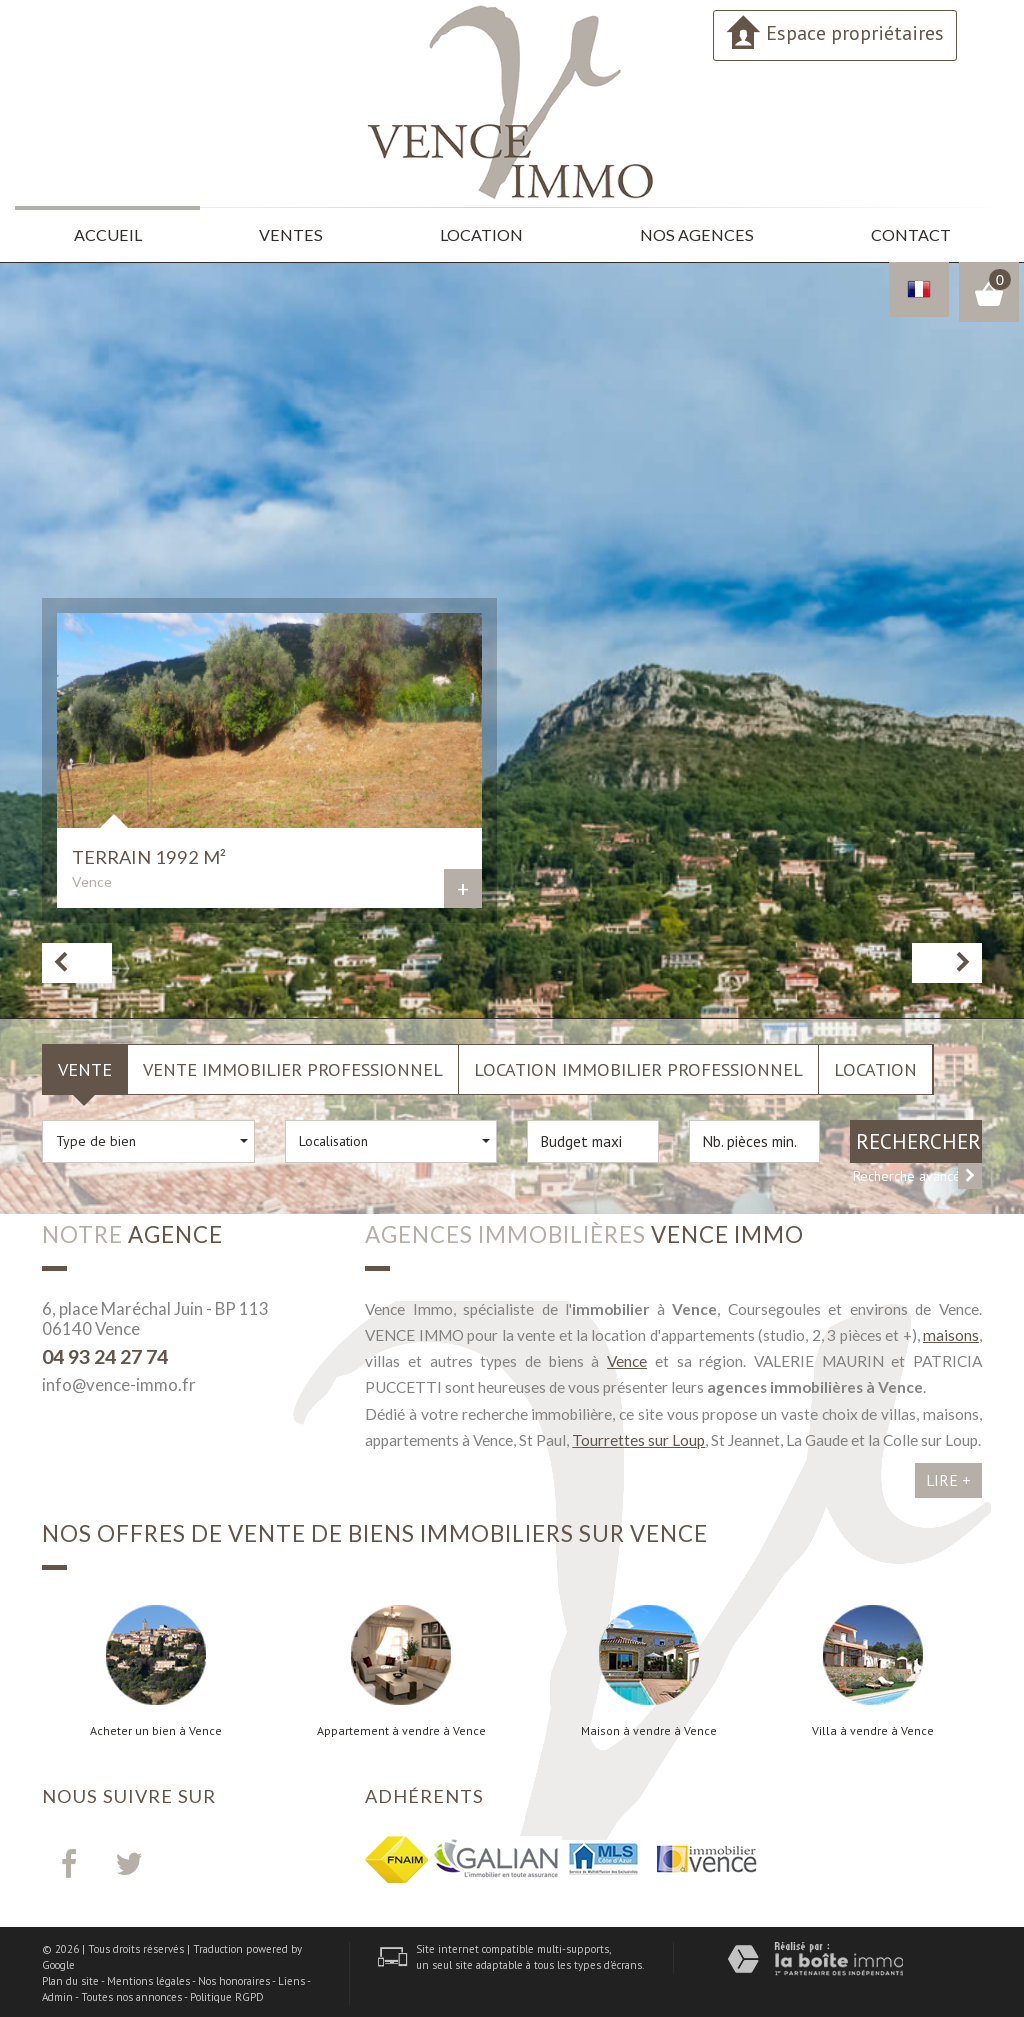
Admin (57, 1993)
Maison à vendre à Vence (649, 1728)
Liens (291, 1978)
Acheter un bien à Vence (156, 1728)
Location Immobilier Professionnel (638, 1066)
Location (485, 233)
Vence (627, 1358)
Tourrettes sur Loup (638, 1437)
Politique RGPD (227, 1993)
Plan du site (70, 1978)
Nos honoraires (234, 1978)
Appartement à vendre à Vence (401, 1728)
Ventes (293, 233)
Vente (85, 1066)
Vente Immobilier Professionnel (293, 1066)
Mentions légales (148, 1978)
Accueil (109, 233)
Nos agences (698, 233)
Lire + (948, 1477)
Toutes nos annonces (131, 1993)
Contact (909, 233)
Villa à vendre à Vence (873, 1728)
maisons (951, 1332)
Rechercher (918, 1137)
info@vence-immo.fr (119, 1381)
